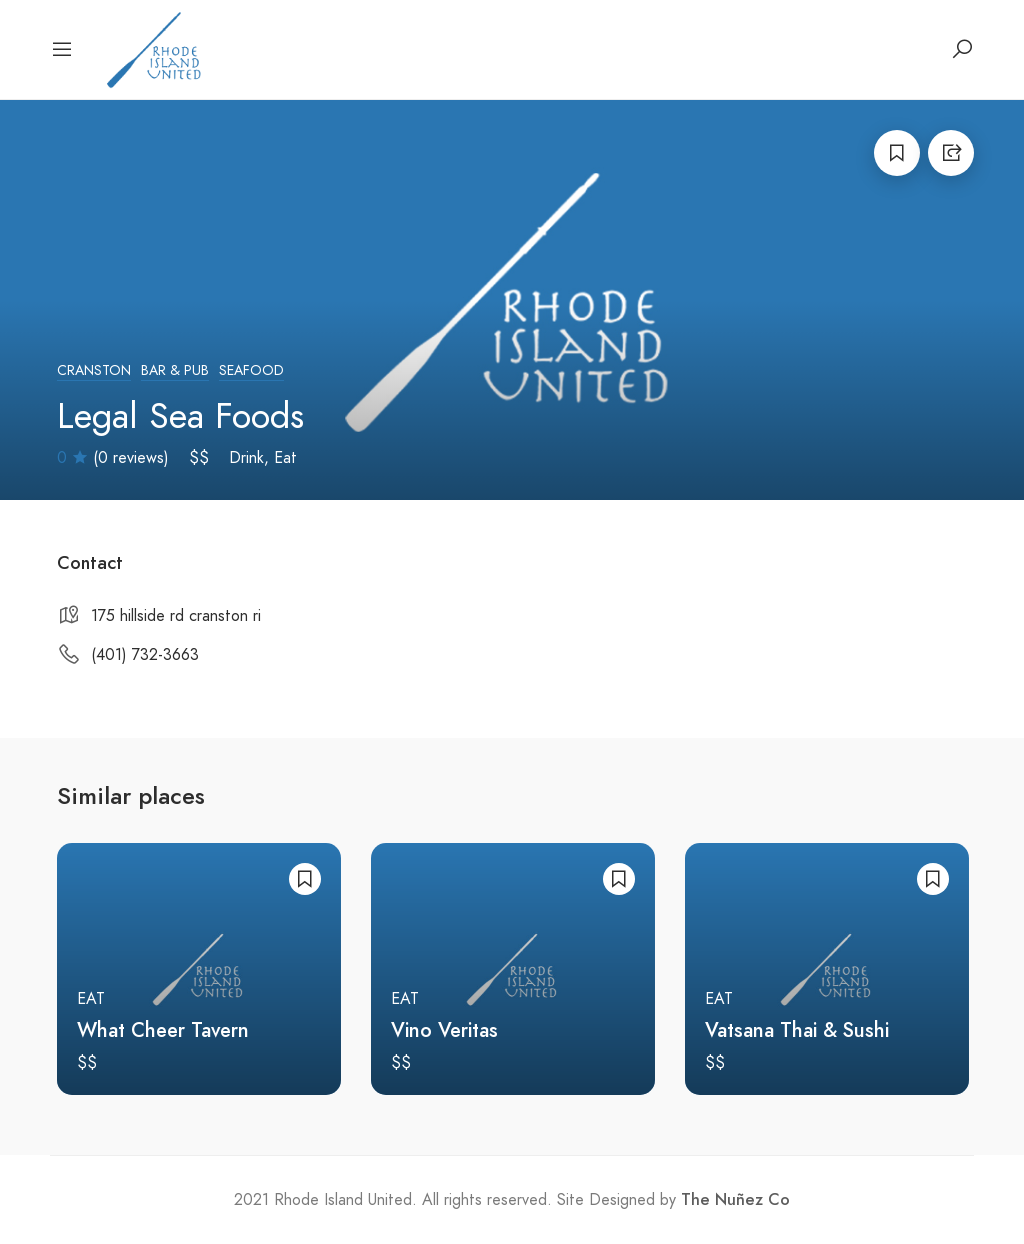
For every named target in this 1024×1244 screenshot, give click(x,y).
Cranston (94, 370)
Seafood (251, 370)
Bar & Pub (175, 370)
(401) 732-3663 (145, 655)
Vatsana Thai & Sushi (797, 1030)
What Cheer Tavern (163, 1030)
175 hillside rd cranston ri (176, 616)
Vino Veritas (444, 1030)
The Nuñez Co (735, 1200)
